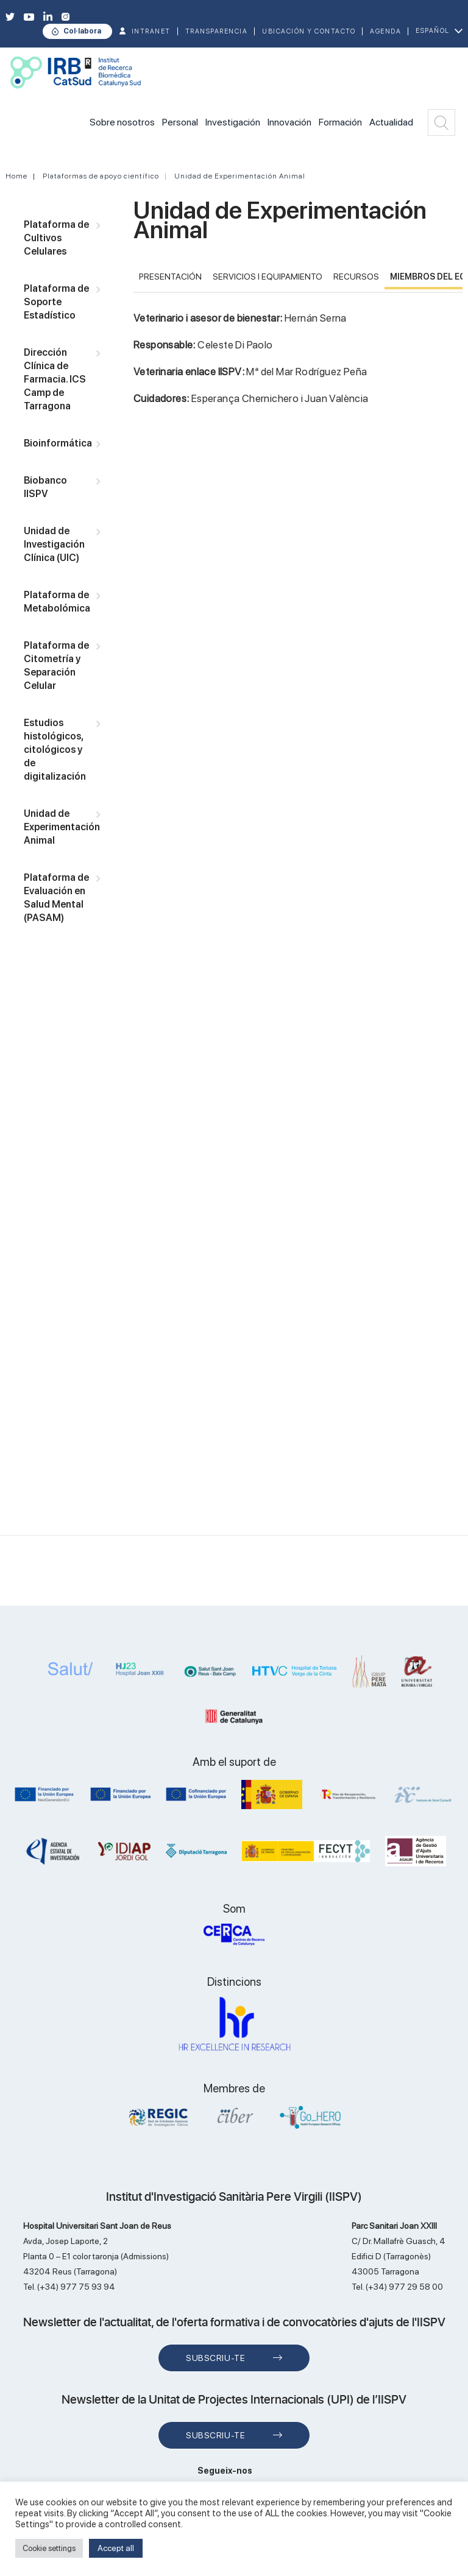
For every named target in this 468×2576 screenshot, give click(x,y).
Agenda (385, 31)
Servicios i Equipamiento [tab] (267, 276)
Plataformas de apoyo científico (101, 176)
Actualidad (391, 122)
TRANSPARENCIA (216, 31)
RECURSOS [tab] (356, 276)
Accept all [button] (116, 2548)
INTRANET (151, 31)
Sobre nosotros (122, 122)
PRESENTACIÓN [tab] (170, 276)
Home (16, 176)
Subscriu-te (215, 2358)
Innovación (289, 122)
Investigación (232, 122)
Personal (180, 122)
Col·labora (82, 31)
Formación (340, 122)
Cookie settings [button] (49, 2548)
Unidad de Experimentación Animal (239, 176)
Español (433, 31)
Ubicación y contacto (308, 31)
